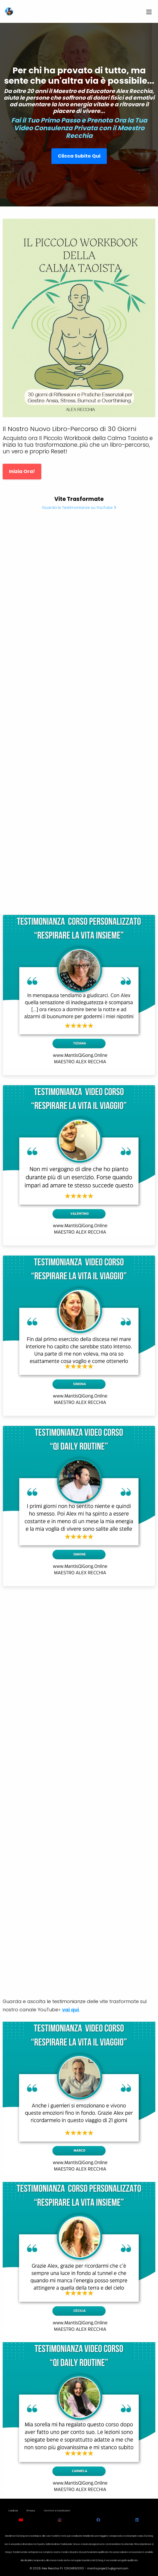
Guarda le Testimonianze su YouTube (79, 507)
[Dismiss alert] (80, 7)
